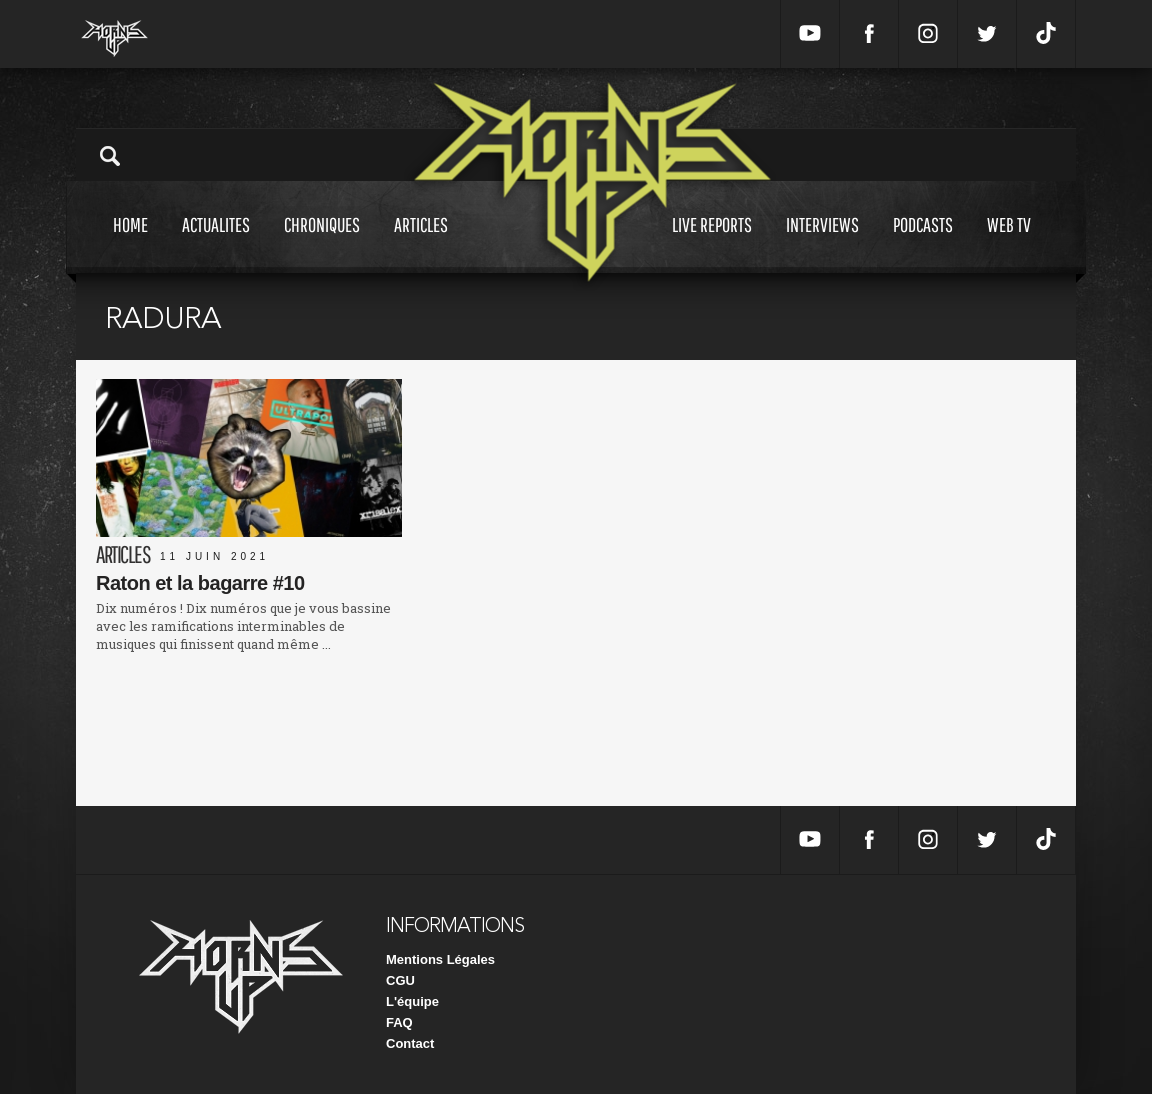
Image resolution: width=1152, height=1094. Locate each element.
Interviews (822, 243)
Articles (421, 243)
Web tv (1009, 243)
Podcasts (923, 243)
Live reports (712, 243)
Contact (410, 1043)
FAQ (399, 1022)
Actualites (216, 243)
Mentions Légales (440, 959)
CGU (400, 980)
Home (130, 243)
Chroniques (322, 243)
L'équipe (412, 1001)
